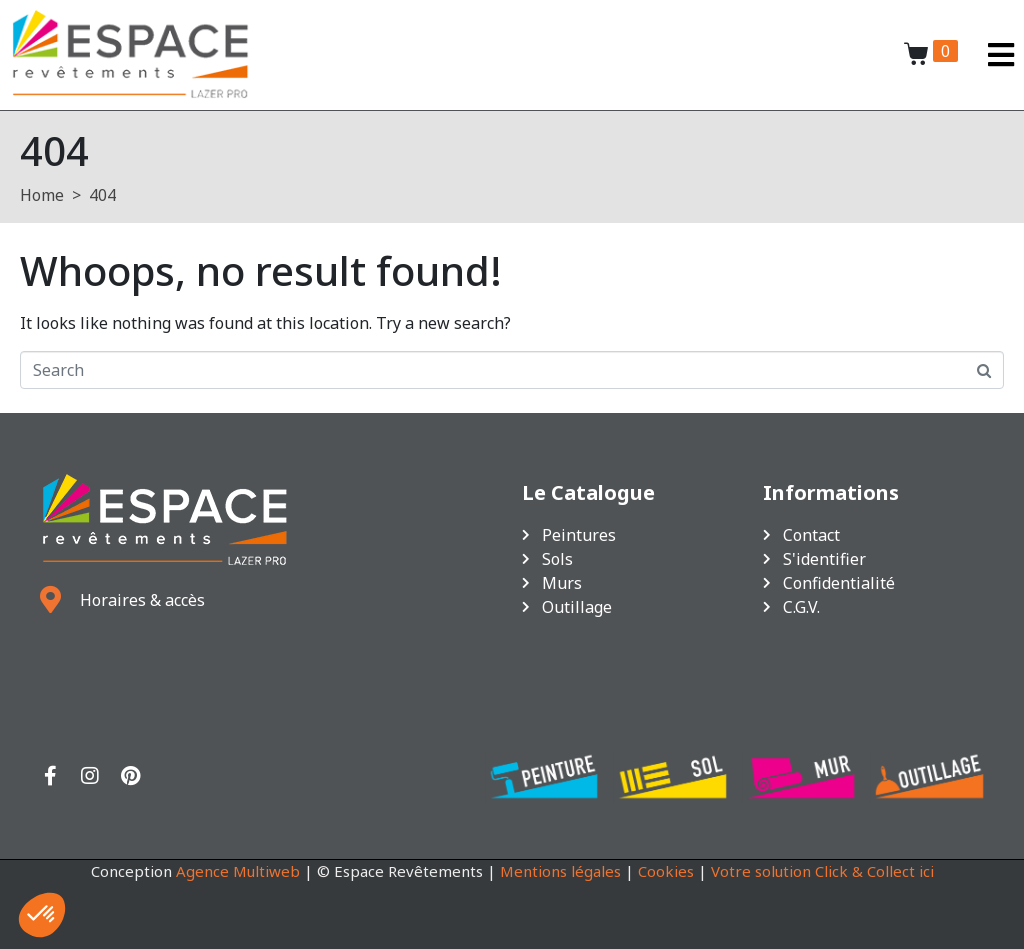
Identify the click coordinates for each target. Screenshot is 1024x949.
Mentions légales (560, 871)
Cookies (666, 871)
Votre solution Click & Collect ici (822, 871)
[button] (42, 915)
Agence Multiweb (238, 871)
